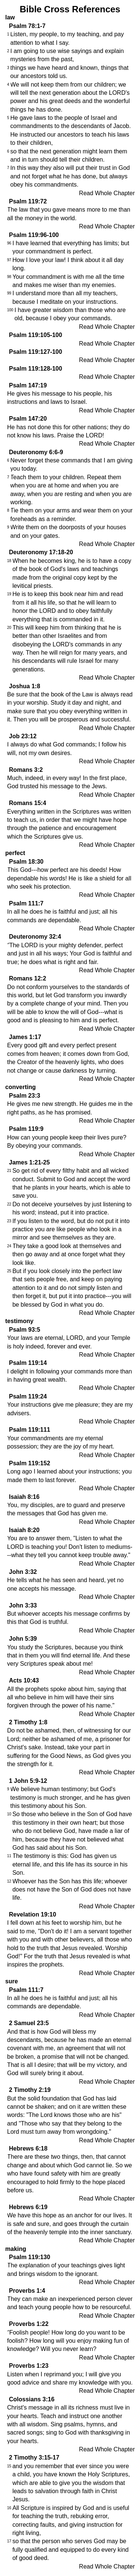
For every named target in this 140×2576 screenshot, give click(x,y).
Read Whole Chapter (107, 193)
